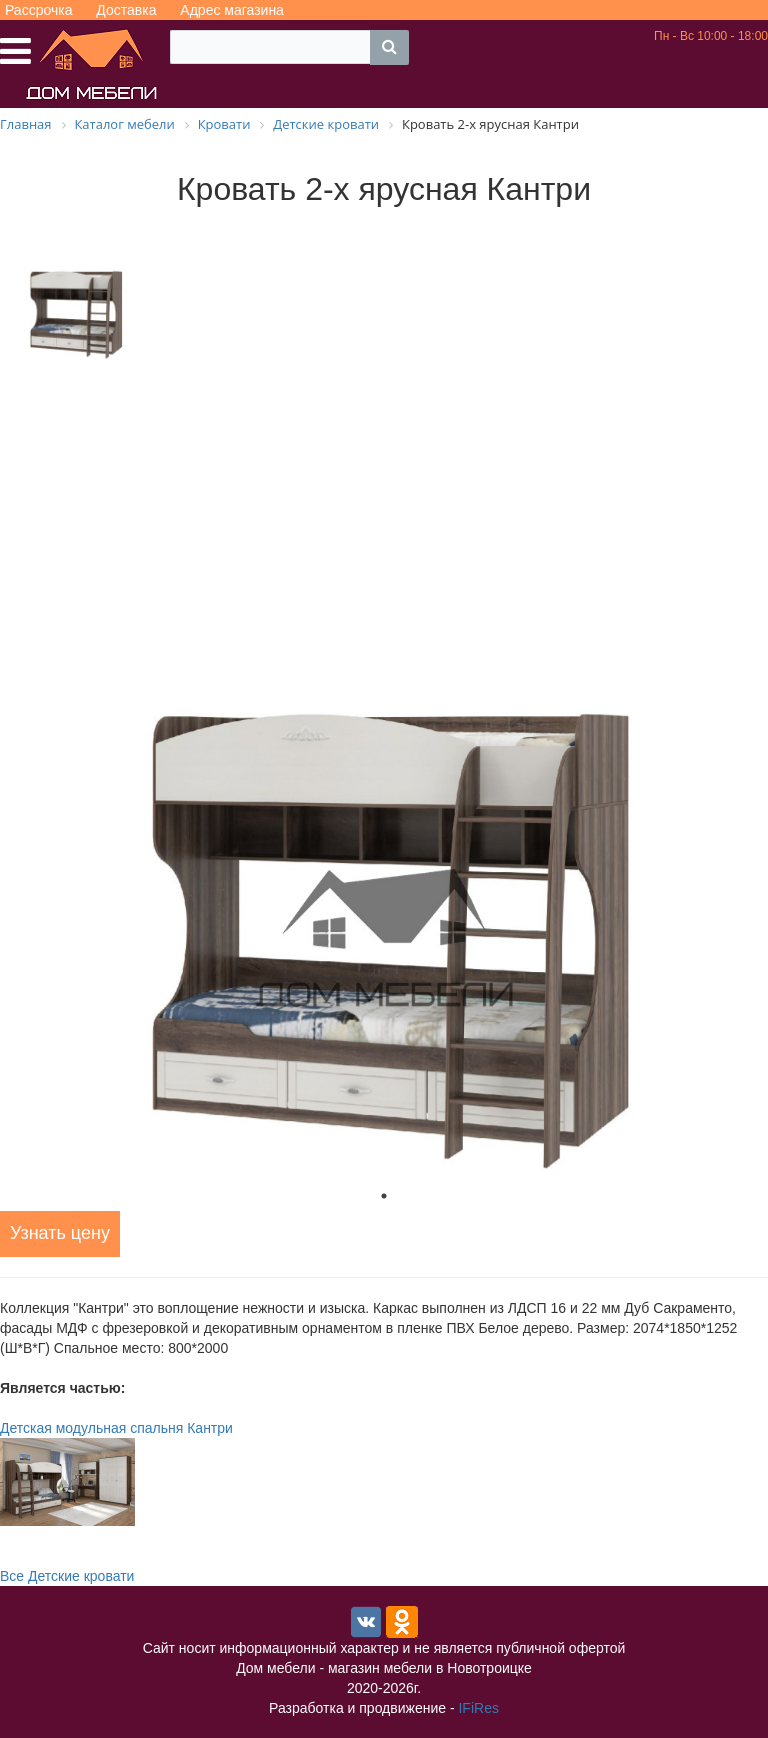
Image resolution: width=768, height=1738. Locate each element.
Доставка (126, 10)
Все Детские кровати (67, 1576)
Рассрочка (38, 10)
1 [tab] (384, 1196)
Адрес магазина (232, 10)
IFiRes (478, 1708)
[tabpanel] (384, 939)
